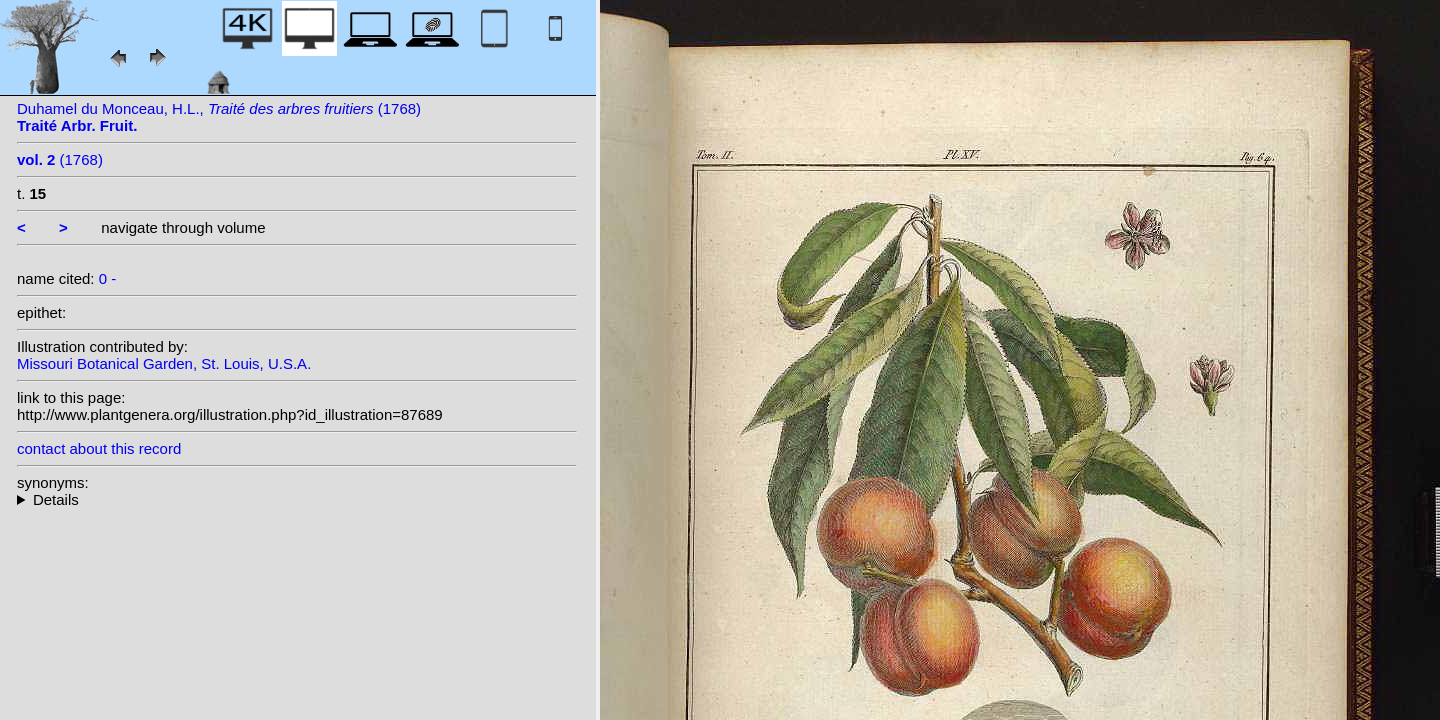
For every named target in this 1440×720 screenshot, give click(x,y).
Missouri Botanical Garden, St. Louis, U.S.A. (164, 363)
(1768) (60, 159)
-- (297, 499)
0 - (108, 278)
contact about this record (99, 448)
